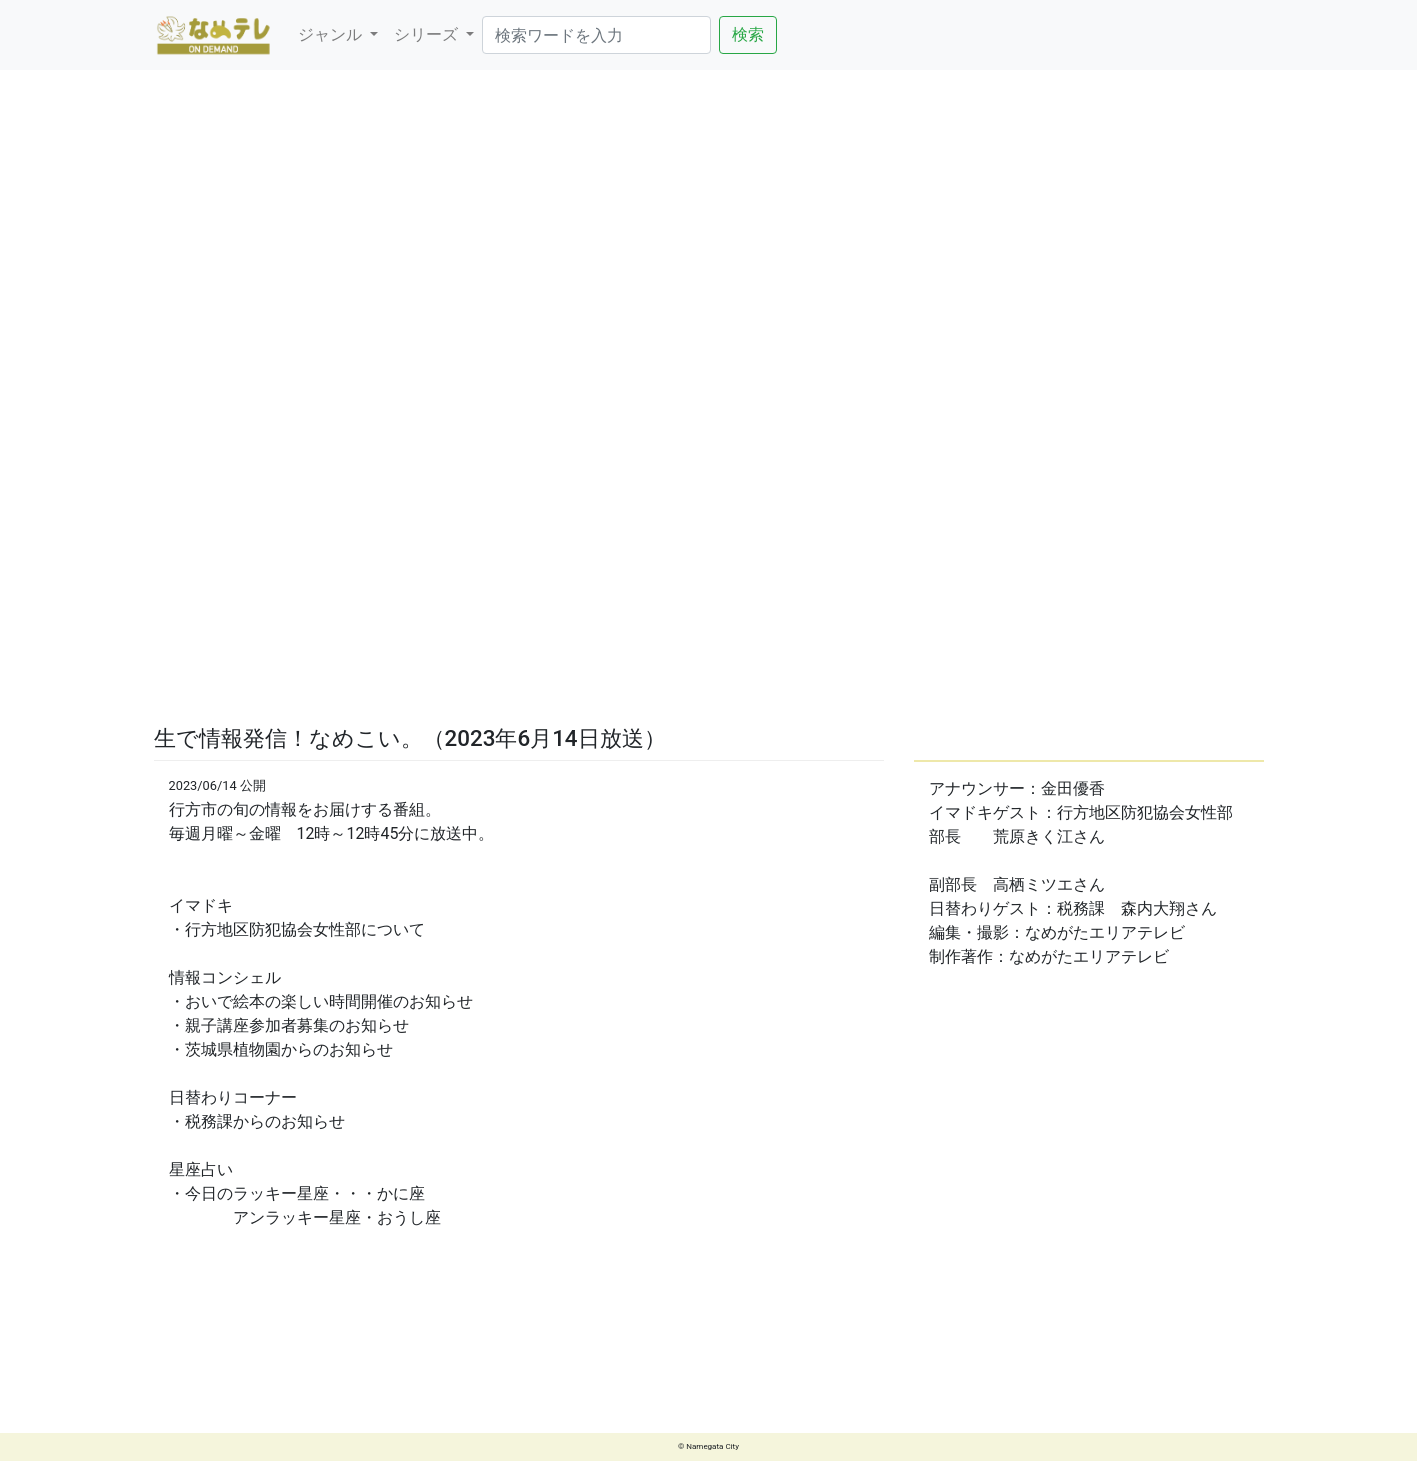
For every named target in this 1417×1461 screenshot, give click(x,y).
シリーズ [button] (428, 34)
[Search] (596, 35)
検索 (748, 34)
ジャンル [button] (332, 34)
